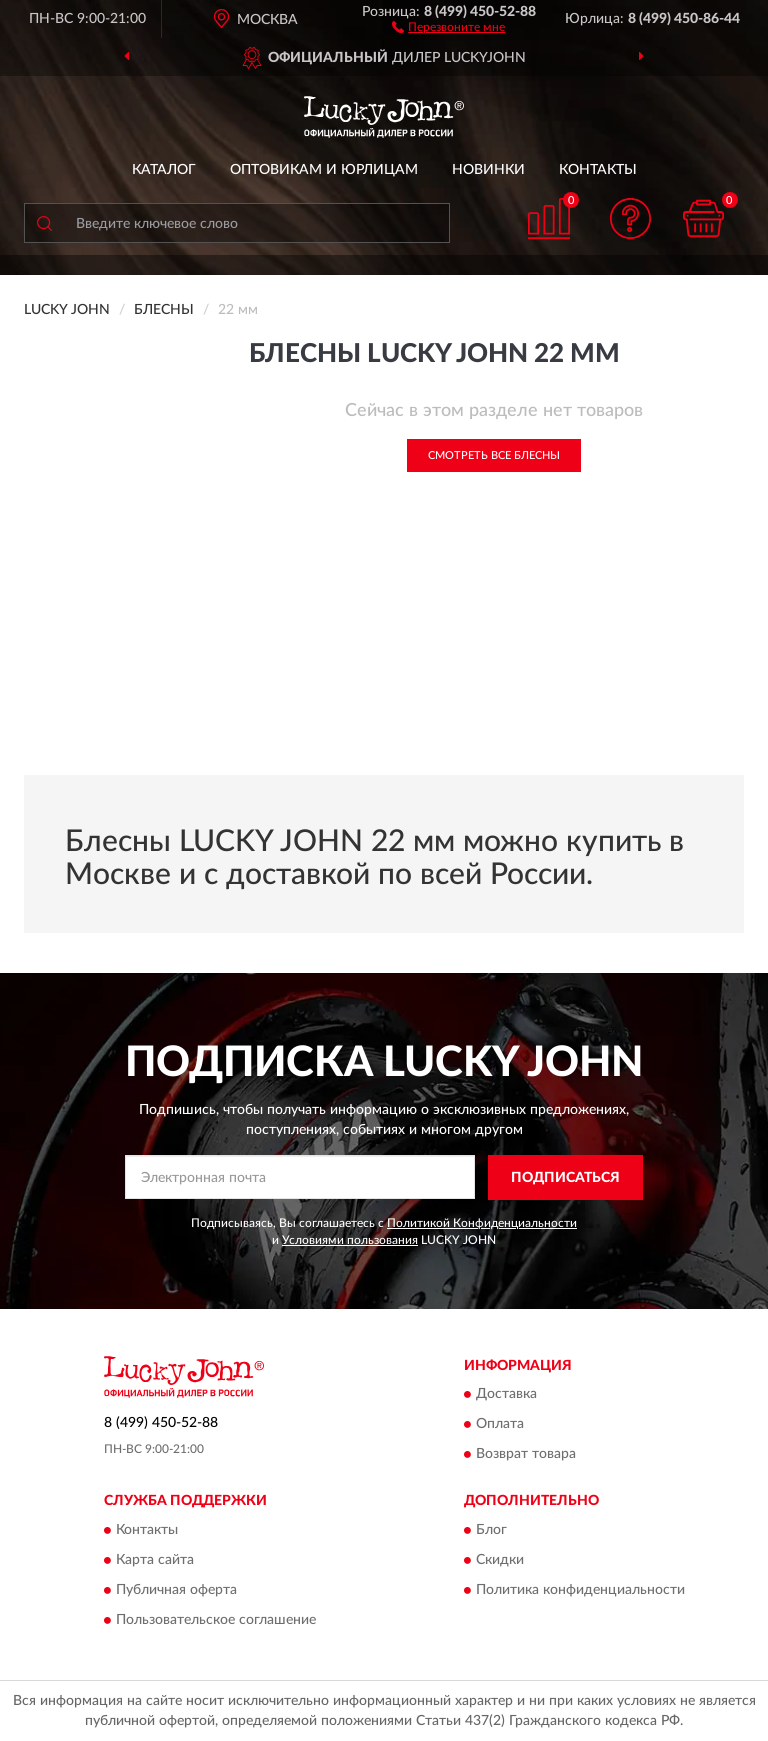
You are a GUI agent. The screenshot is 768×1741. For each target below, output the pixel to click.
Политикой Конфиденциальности (482, 1223)
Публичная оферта (176, 1590)
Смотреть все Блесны (494, 455)
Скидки (500, 1560)
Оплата (500, 1425)
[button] (448, 26)
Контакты (598, 170)
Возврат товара (526, 1455)
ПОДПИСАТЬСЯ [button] (565, 1178)
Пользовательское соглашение (216, 1620)
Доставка (506, 1395)
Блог (491, 1530)
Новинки (488, 170)
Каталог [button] (164, 170)
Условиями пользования (350, 1240)
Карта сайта (155, 1560)
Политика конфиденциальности (580, 1590)
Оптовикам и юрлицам (324, 170)
